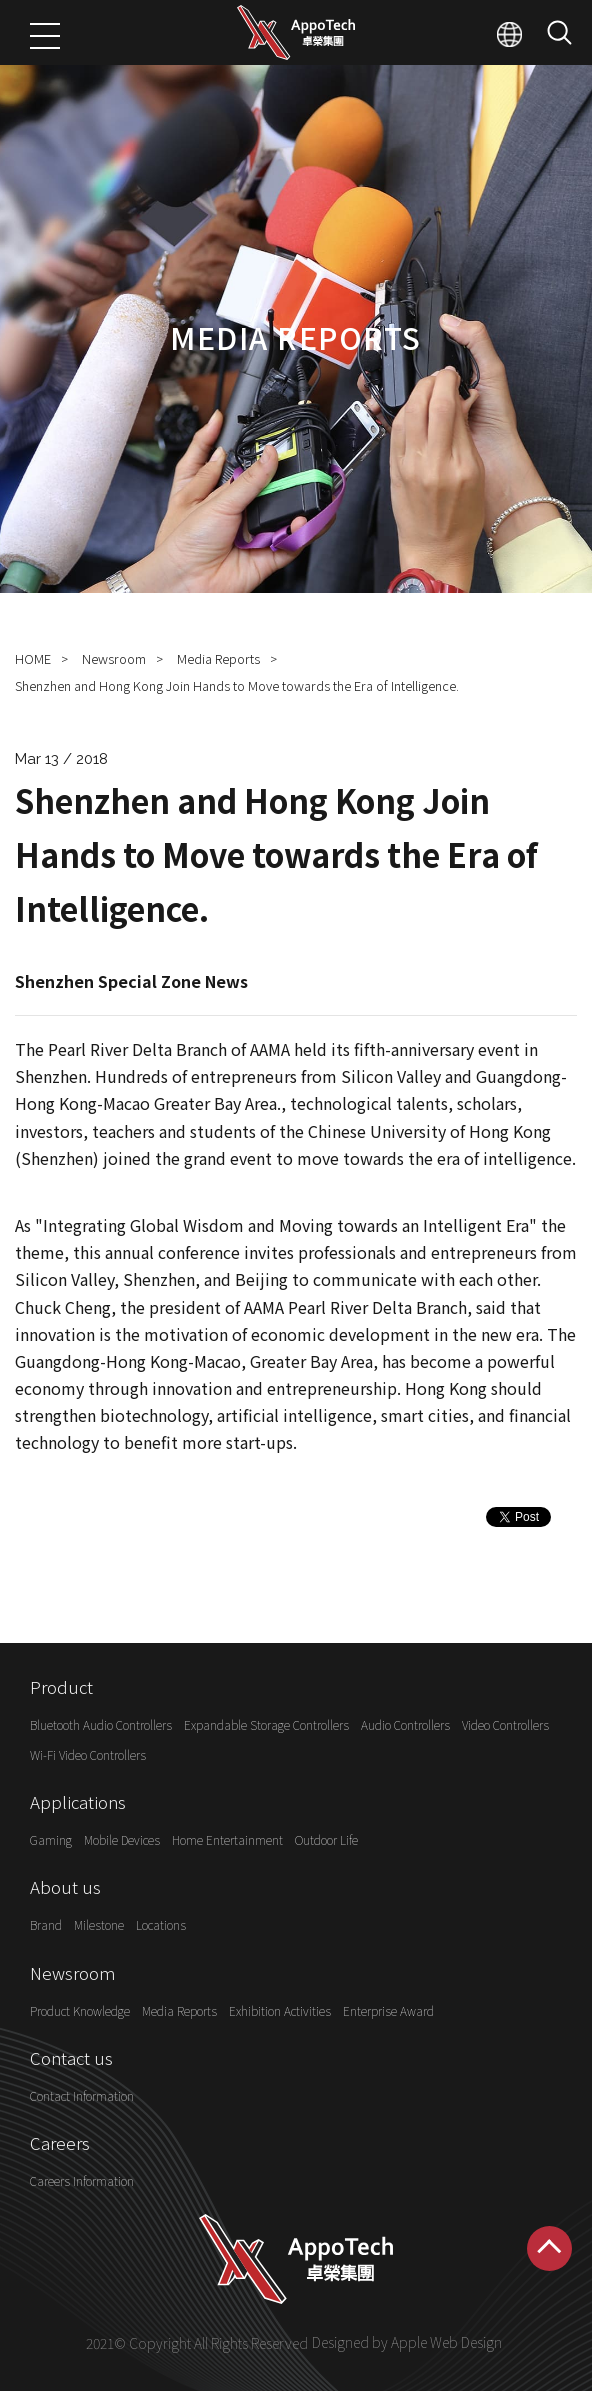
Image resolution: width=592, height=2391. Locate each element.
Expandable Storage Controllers (266, 1725)
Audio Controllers (405, 1725)
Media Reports (218, 658)
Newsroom (114, 658)
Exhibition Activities (280, 2010)
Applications (78, 1801)
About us (65, 1886)
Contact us (71, 2057)
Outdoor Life (326, 1839)
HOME (33, 658)
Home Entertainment (227, 1839)
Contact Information (82, 2095)
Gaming (51, 1839)
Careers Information (82, 2181)
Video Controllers (505, 1725)
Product (61, 1686)
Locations (161, 1925)
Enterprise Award (388, 2010)
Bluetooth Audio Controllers (101, 1725)
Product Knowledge (80, 2010)
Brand (46, 1925)
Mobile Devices (122, 1839)
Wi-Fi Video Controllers (88, 1754)
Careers (60, 2142)
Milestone (99, 1925)
